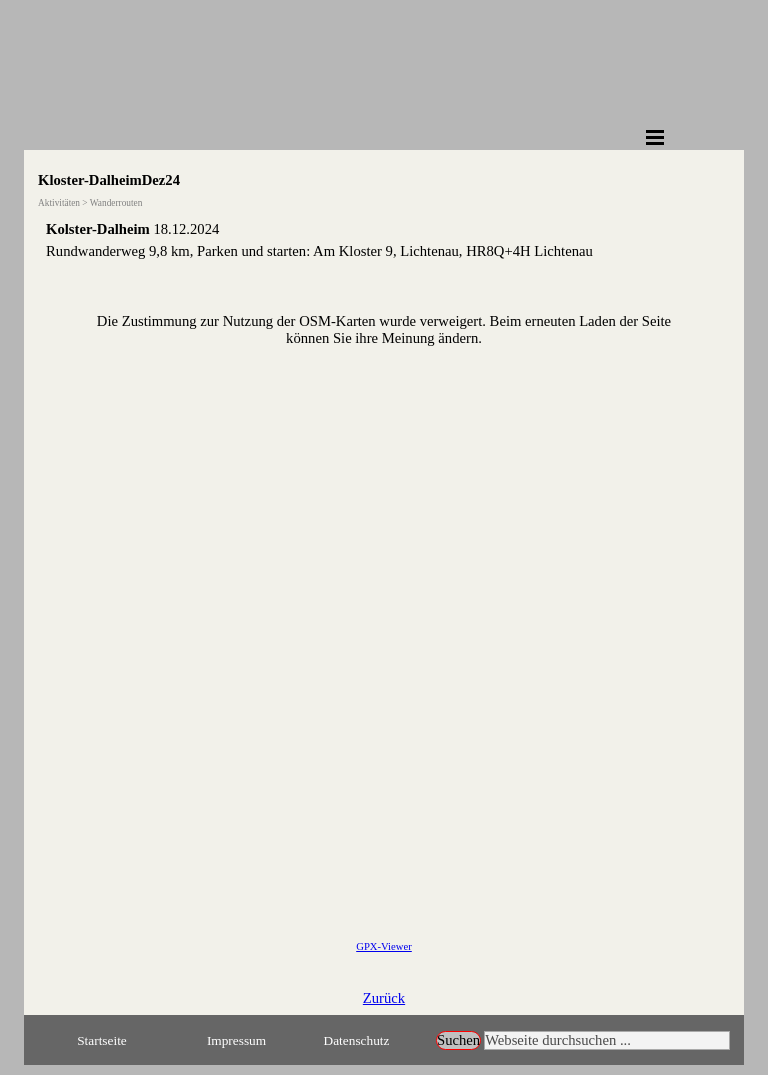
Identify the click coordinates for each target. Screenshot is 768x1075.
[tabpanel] (384, 240)
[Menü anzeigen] (655, 137)
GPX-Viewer (384, 946)
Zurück (384, 998)
